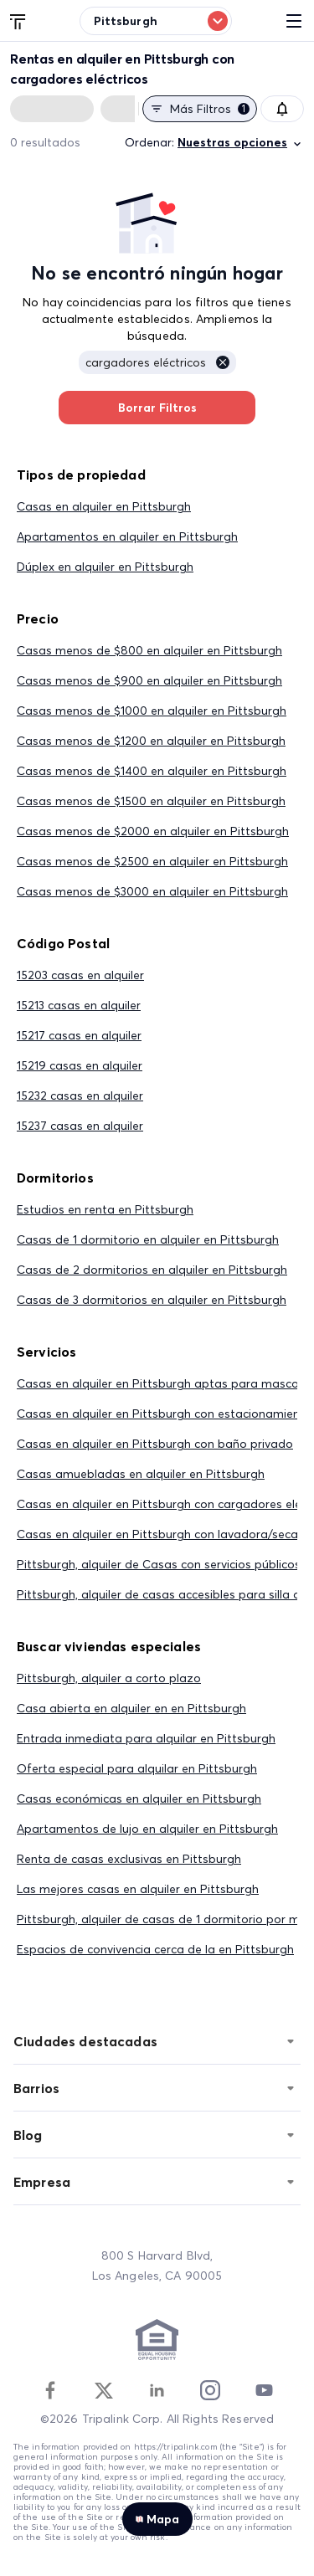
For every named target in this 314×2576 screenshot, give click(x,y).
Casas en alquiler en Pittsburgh (104, 506)
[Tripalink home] (18, 20)
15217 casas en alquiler (79, 1035)
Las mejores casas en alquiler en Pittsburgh (138, 1888)
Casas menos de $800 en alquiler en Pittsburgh (149, 650)
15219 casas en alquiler (79, 1065)
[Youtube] (264, 2390)
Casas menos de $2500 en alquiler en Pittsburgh (152, 861)
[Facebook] (50, 2390)
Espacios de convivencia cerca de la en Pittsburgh (155, 1949)
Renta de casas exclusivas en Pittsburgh (129, 1858)
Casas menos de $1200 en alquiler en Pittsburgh (151, 740)
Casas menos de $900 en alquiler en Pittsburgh (149, 680)
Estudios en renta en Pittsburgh (105, 1209)
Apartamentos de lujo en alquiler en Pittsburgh (147, 1828)
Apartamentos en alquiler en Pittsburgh (127, 536)
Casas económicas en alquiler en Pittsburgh (139, 1798)
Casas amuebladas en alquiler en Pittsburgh (141, 1473)
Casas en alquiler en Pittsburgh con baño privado (155, 1443)
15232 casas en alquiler (80, 1095)
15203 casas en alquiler (80, 975)
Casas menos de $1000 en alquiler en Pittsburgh (151, 710)
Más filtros (199, 108)
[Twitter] (104, 2390)
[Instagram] (210, 2390)
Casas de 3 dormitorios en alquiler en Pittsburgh (151, 1299)
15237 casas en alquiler (80, 1125)
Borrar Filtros (157, 407)
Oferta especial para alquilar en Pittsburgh (137, 1768)
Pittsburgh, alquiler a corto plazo (109, 1678)
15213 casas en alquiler (79, 1005)
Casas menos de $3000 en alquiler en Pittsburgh (152, 891)
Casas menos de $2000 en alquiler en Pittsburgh (153, 831)
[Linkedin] (157, 2390)
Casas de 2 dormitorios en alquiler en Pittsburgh (152, 1269)
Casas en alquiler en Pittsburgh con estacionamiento (164, 1413)
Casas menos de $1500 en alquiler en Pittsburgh (151, 800)
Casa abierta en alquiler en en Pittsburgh (131, 1708)
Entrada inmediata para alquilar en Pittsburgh (146, 1738)
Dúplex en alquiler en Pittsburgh (105, 566)
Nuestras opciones (241, 143)
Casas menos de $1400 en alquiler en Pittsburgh (151, 770)
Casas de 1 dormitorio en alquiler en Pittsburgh (148, 1239)
